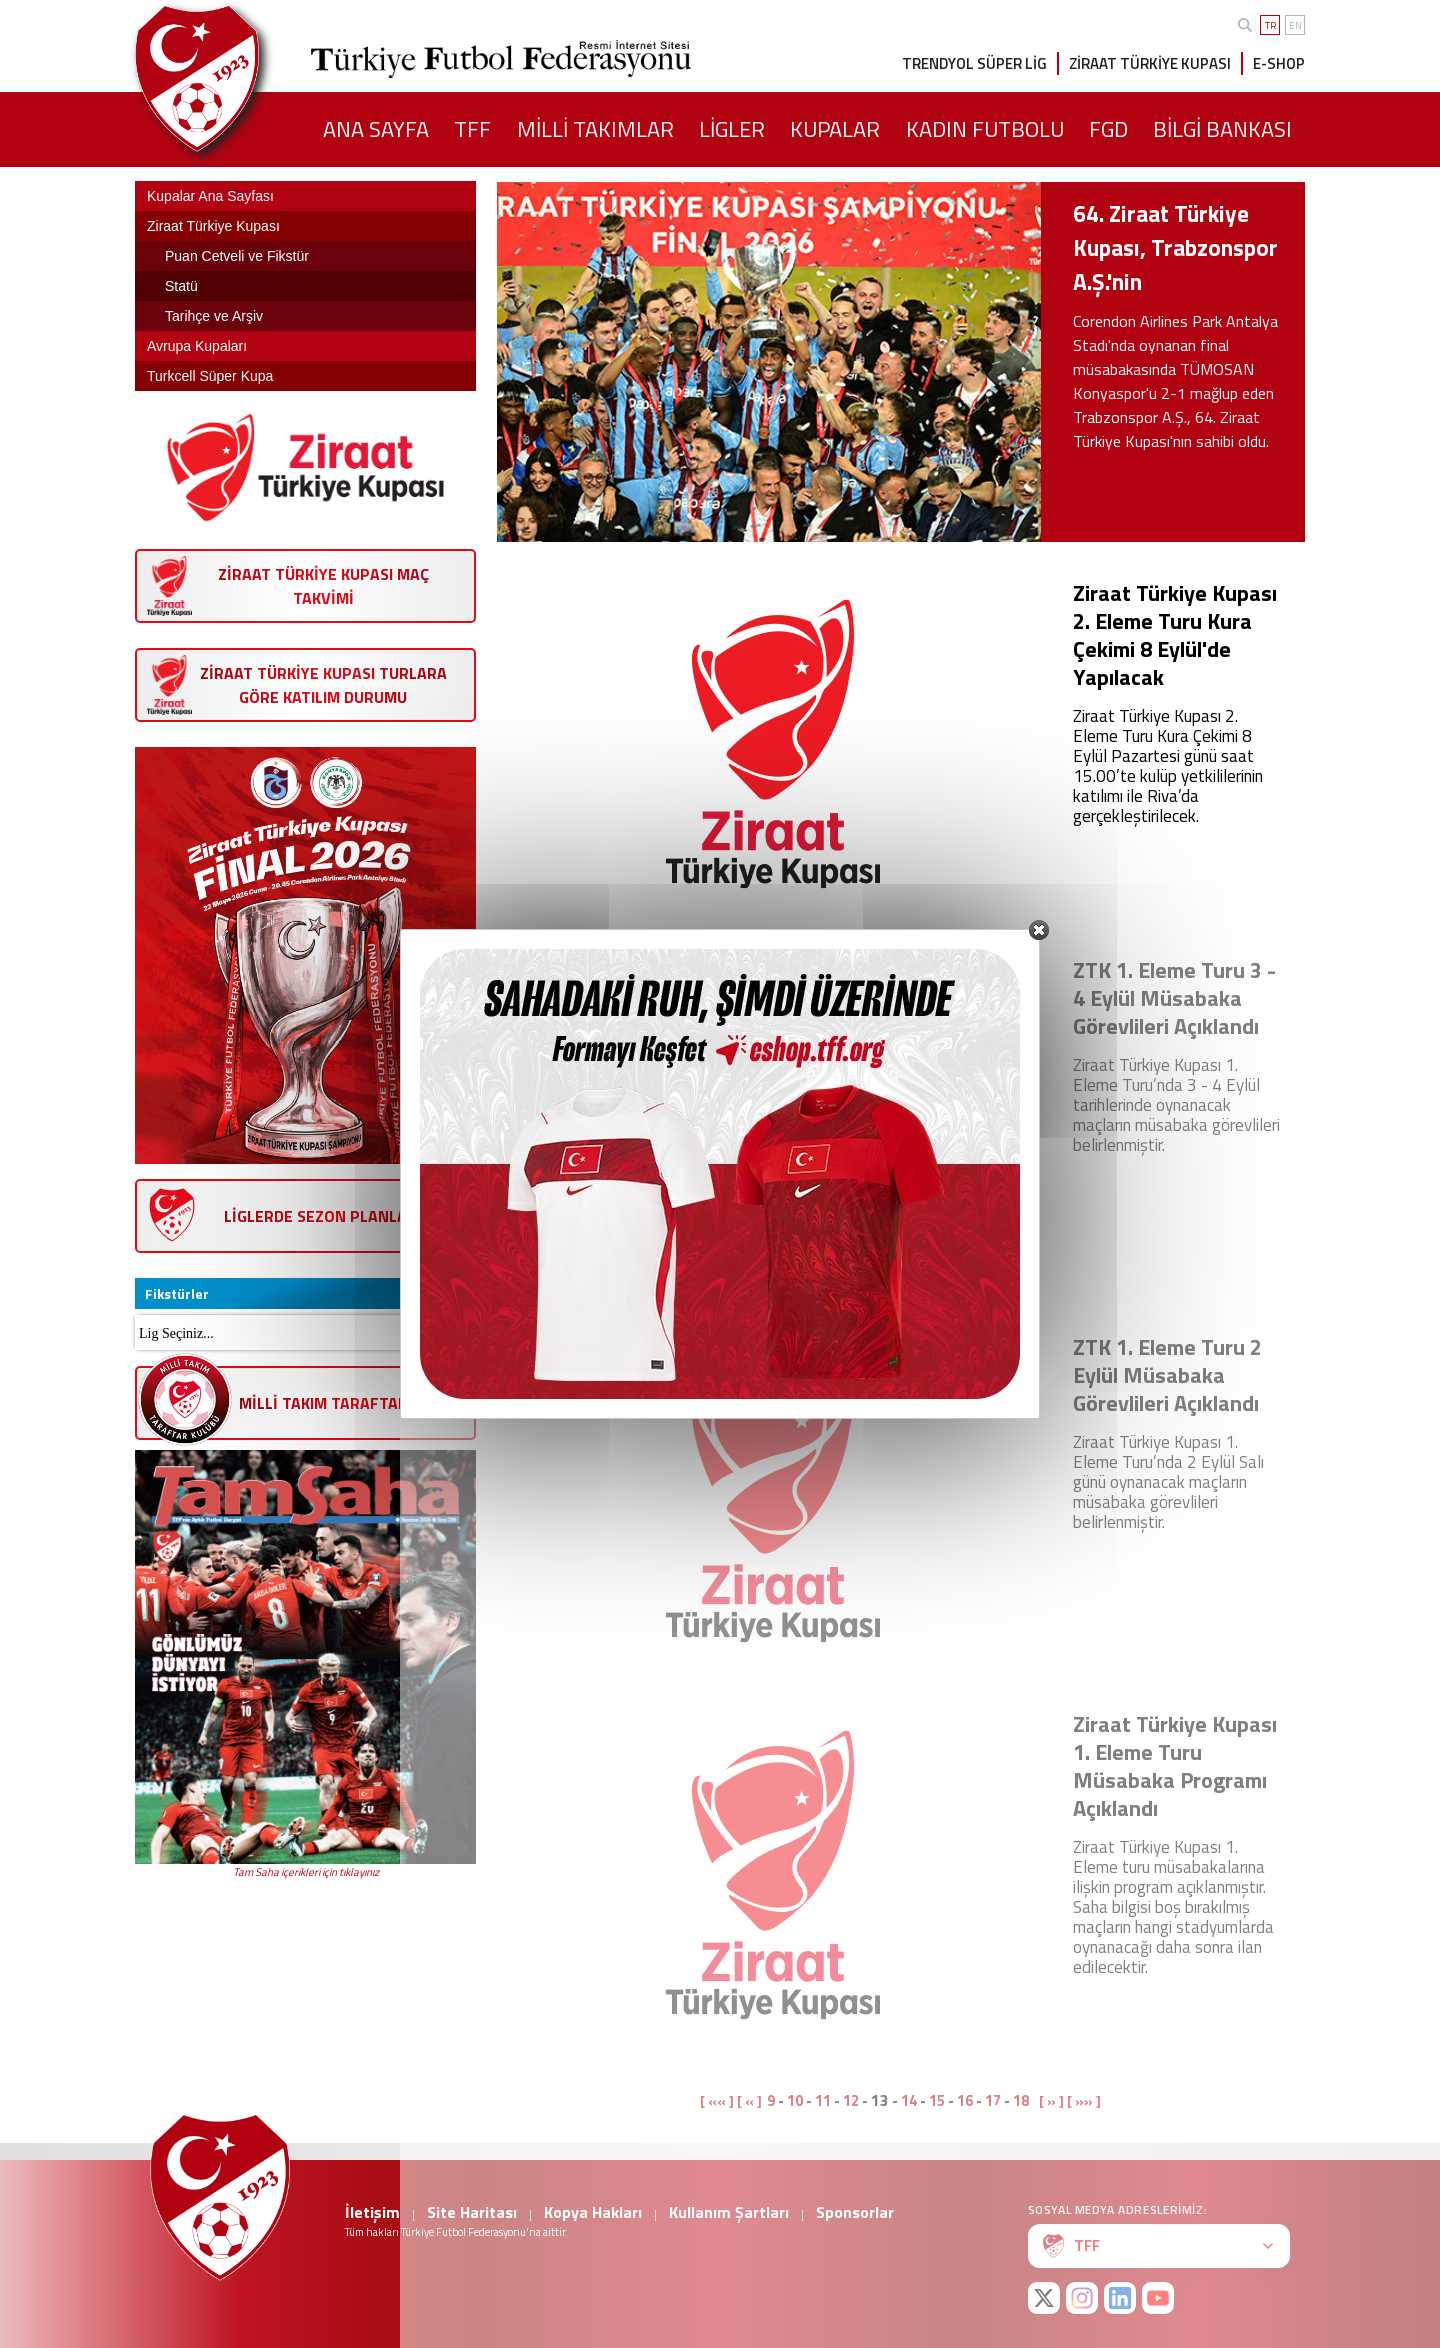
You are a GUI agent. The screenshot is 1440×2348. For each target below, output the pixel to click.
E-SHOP (1279, 63)
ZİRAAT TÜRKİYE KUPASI (1150, 63)
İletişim (372, 2212)
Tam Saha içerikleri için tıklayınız (306, 1872)
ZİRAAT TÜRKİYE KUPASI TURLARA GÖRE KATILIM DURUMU (323, 685)
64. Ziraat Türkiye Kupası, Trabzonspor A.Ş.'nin (1175, 247)
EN (1295, 25)
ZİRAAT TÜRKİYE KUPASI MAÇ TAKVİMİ (323, 586)
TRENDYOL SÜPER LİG (974, 63)
